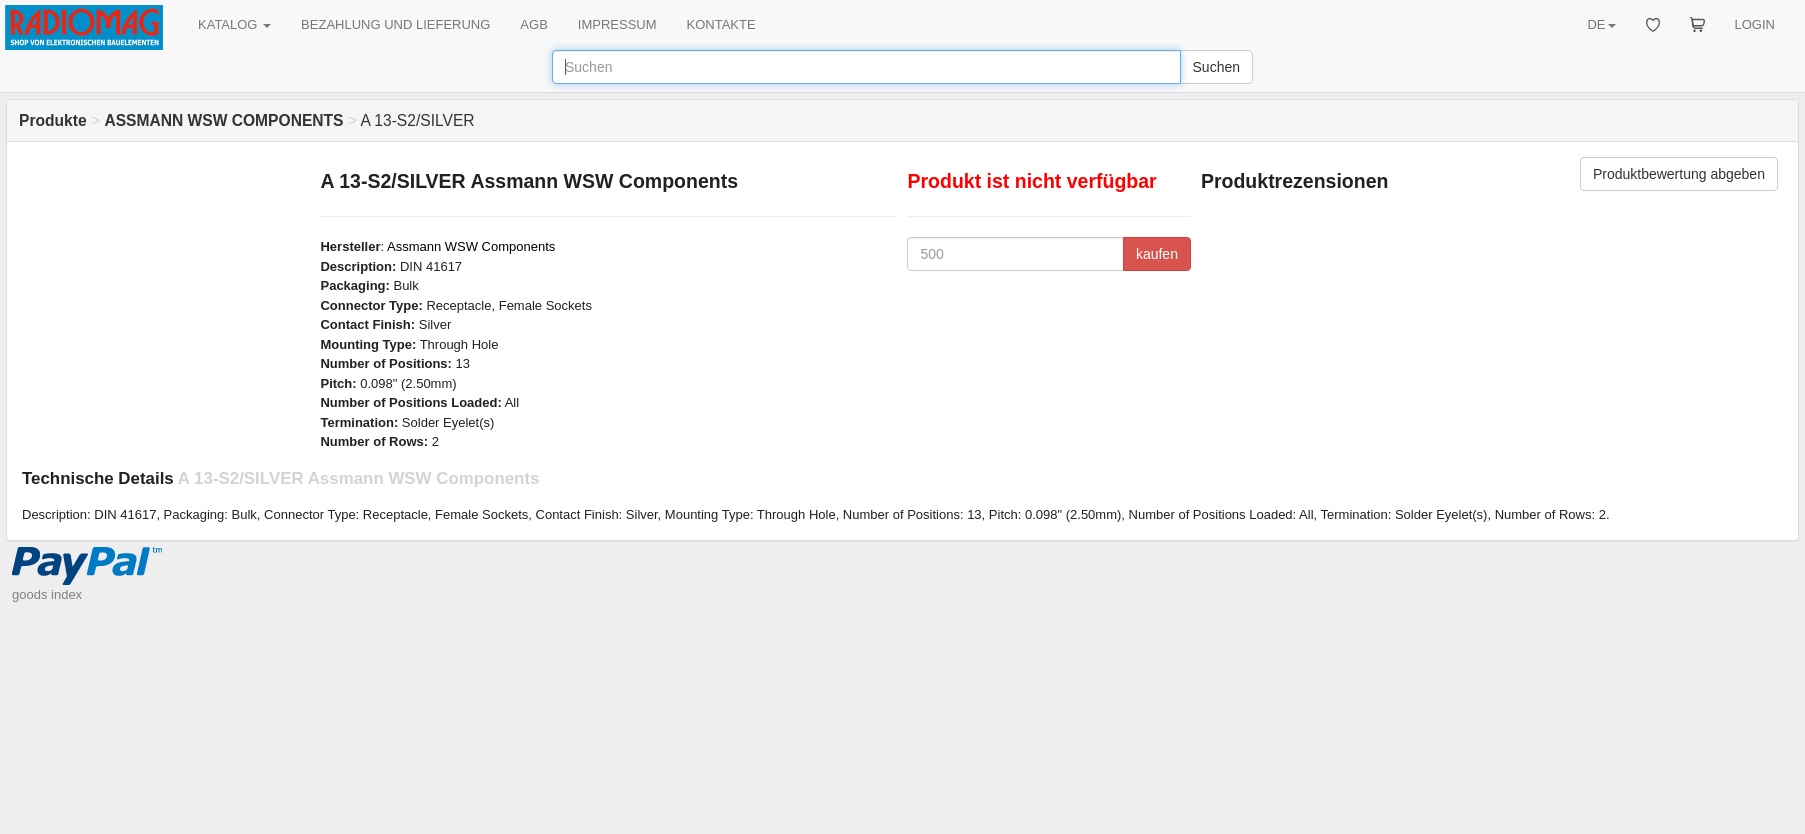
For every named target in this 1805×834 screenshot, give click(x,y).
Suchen (1216, 67)
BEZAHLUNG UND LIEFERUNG (395, 24)
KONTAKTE (721, 24)
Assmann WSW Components (471, 246)
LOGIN (1755, 24)
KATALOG (234, 24)
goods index (47, 594)
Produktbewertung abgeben (1679, 174)
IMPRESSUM (617, 24)
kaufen (1157, 254)
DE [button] (1601, 24)
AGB (533, 24)
